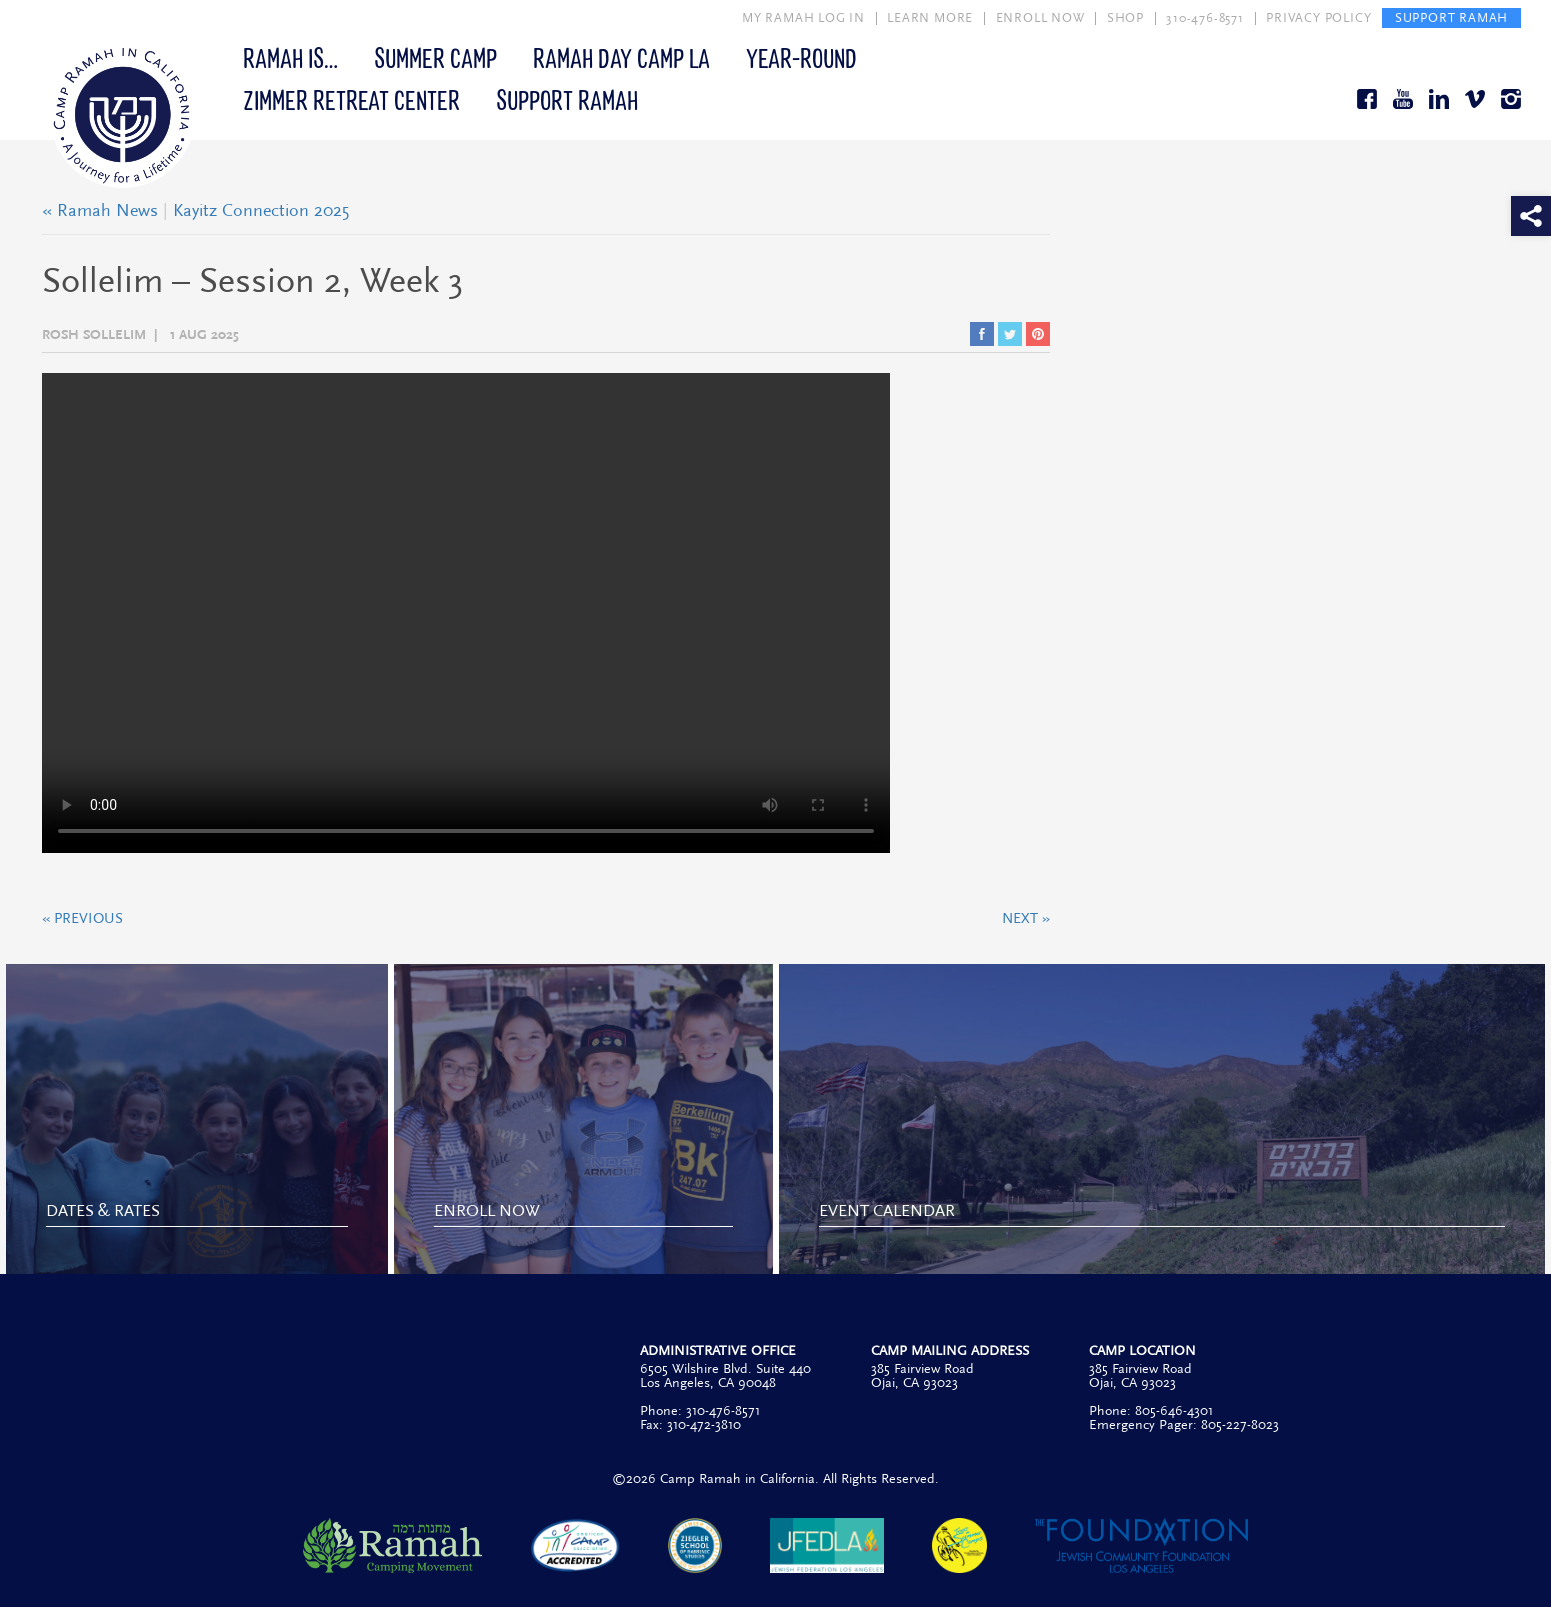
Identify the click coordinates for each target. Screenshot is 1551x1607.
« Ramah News (100, 210)
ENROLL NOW (1040, 18)
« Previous (82, 919)
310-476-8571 (1205, 18)
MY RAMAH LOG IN (803, 18)
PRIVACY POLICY (1318, 18)
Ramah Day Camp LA (621, 57)
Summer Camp (435, 57)
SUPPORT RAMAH (1451, 18)
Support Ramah (567, 99)
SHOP (1125, 18)
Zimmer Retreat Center (351, 99)
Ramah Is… (290, 57)
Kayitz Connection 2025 (261, 210)
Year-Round (801, 57)
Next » (1026, 919)
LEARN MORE (930, 18)
